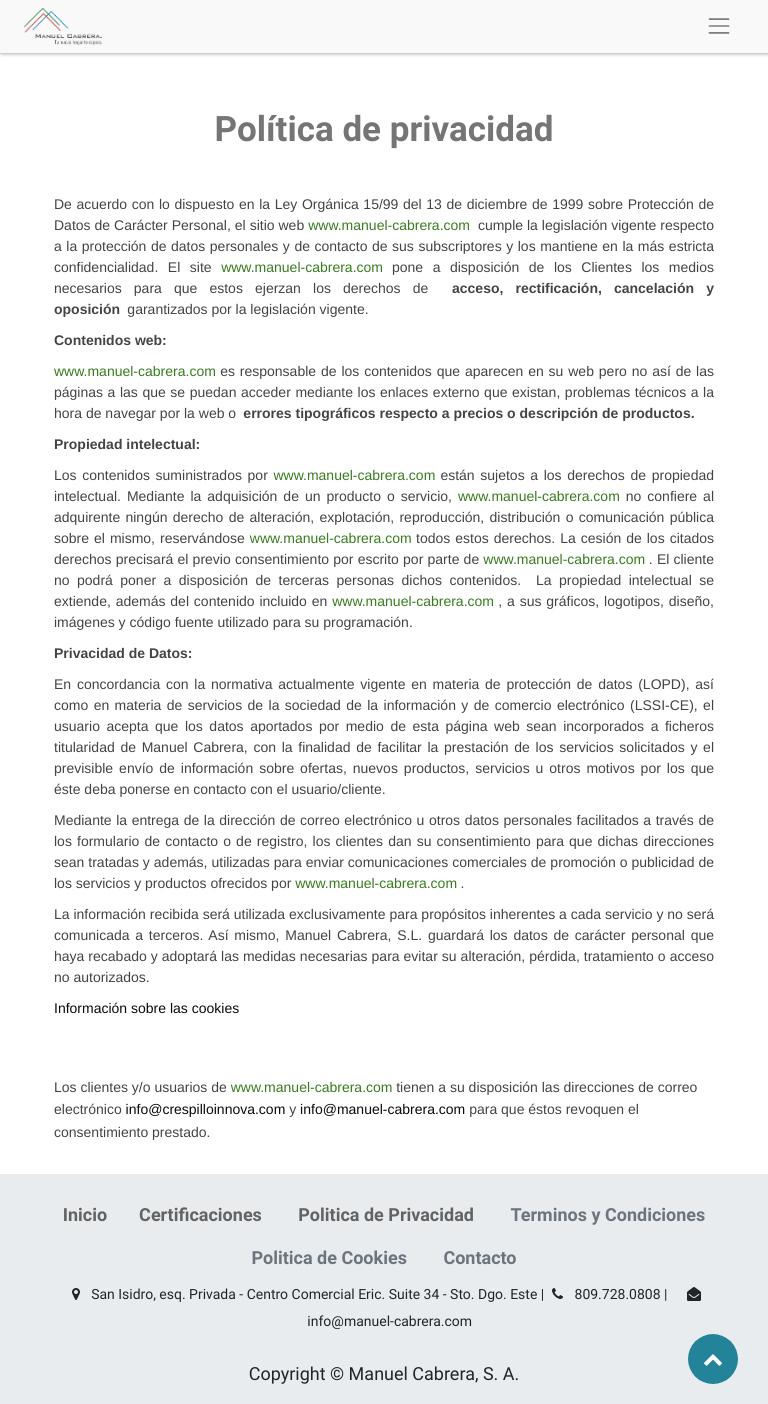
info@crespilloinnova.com (206, 1109)
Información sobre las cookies (146, 1008)
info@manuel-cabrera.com (382, 1109)
